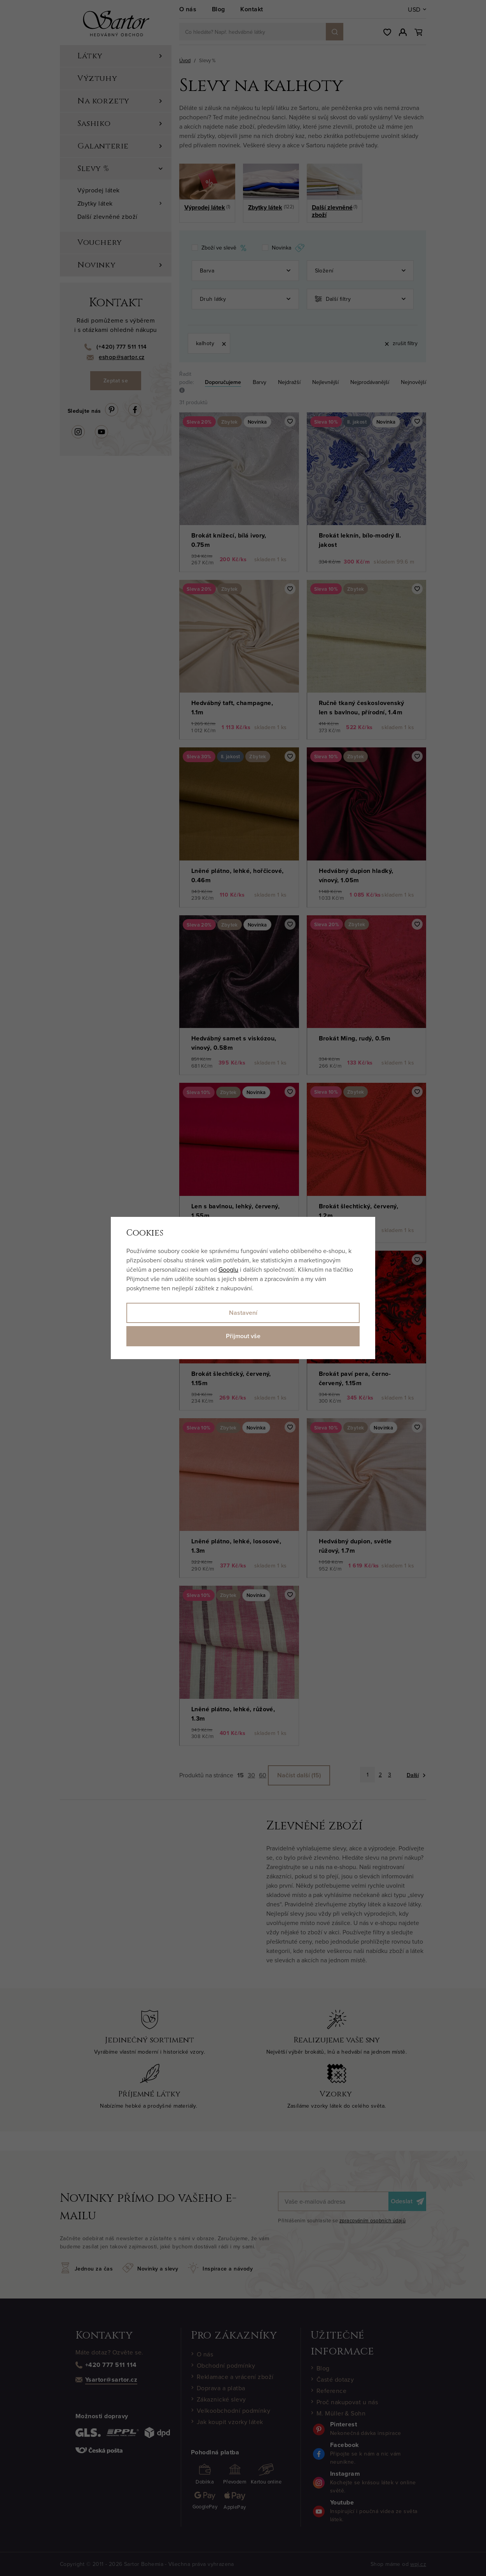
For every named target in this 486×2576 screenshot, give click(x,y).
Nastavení (243, 1312)
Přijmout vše (243, 1336)
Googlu (228, 1269)
